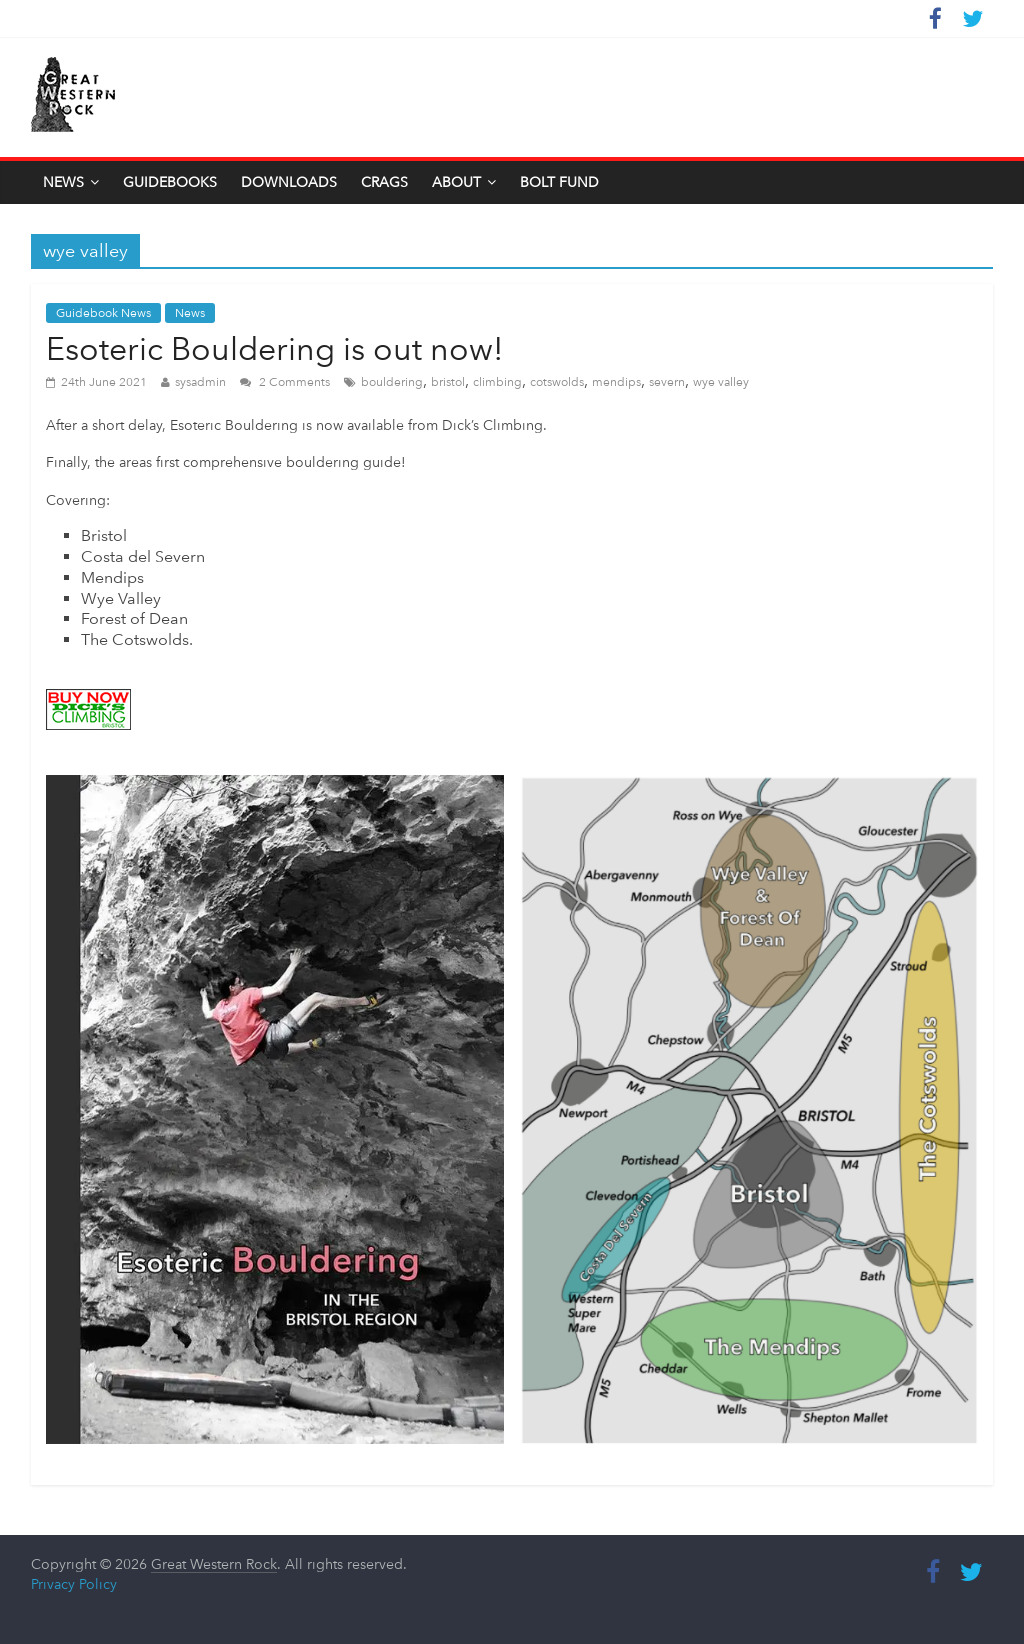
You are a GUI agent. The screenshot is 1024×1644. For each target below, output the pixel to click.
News (63, 182)
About (456, 182)
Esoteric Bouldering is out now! (275, 349)
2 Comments (285, 382)
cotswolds (557, 382)
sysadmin (200, 382)
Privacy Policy (74, 1584)
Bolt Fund (559, 182)
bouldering (392, 382)
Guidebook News (103, 313)
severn (667, 382)
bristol (448, 382)
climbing (497, 382)
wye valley (721, 382)
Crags (384, 182)
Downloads (289, 182)
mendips (616, 382)
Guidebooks (170, 182)
